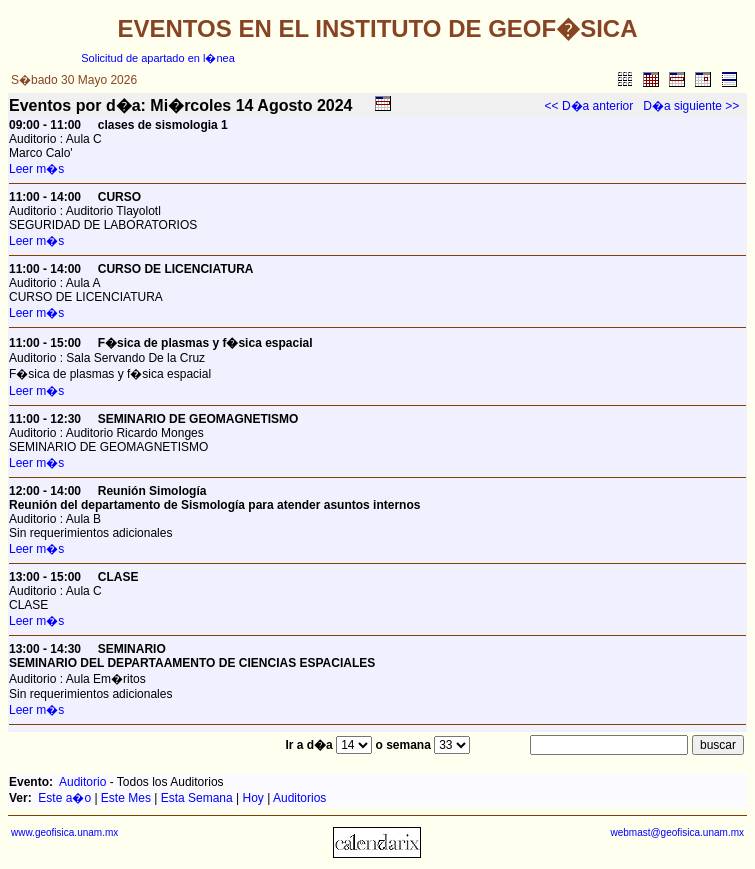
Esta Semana (197, 798)
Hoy (253, 798)
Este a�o (64, 798)
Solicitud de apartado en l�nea (158, 58)
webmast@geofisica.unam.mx (677, 832)
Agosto (284, 105)
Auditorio (82, 782)
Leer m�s (36, 169)
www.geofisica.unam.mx (64, 832)
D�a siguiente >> (691, 106)
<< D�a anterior (589, 106)
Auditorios (299, 798)
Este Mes (126, 798)
